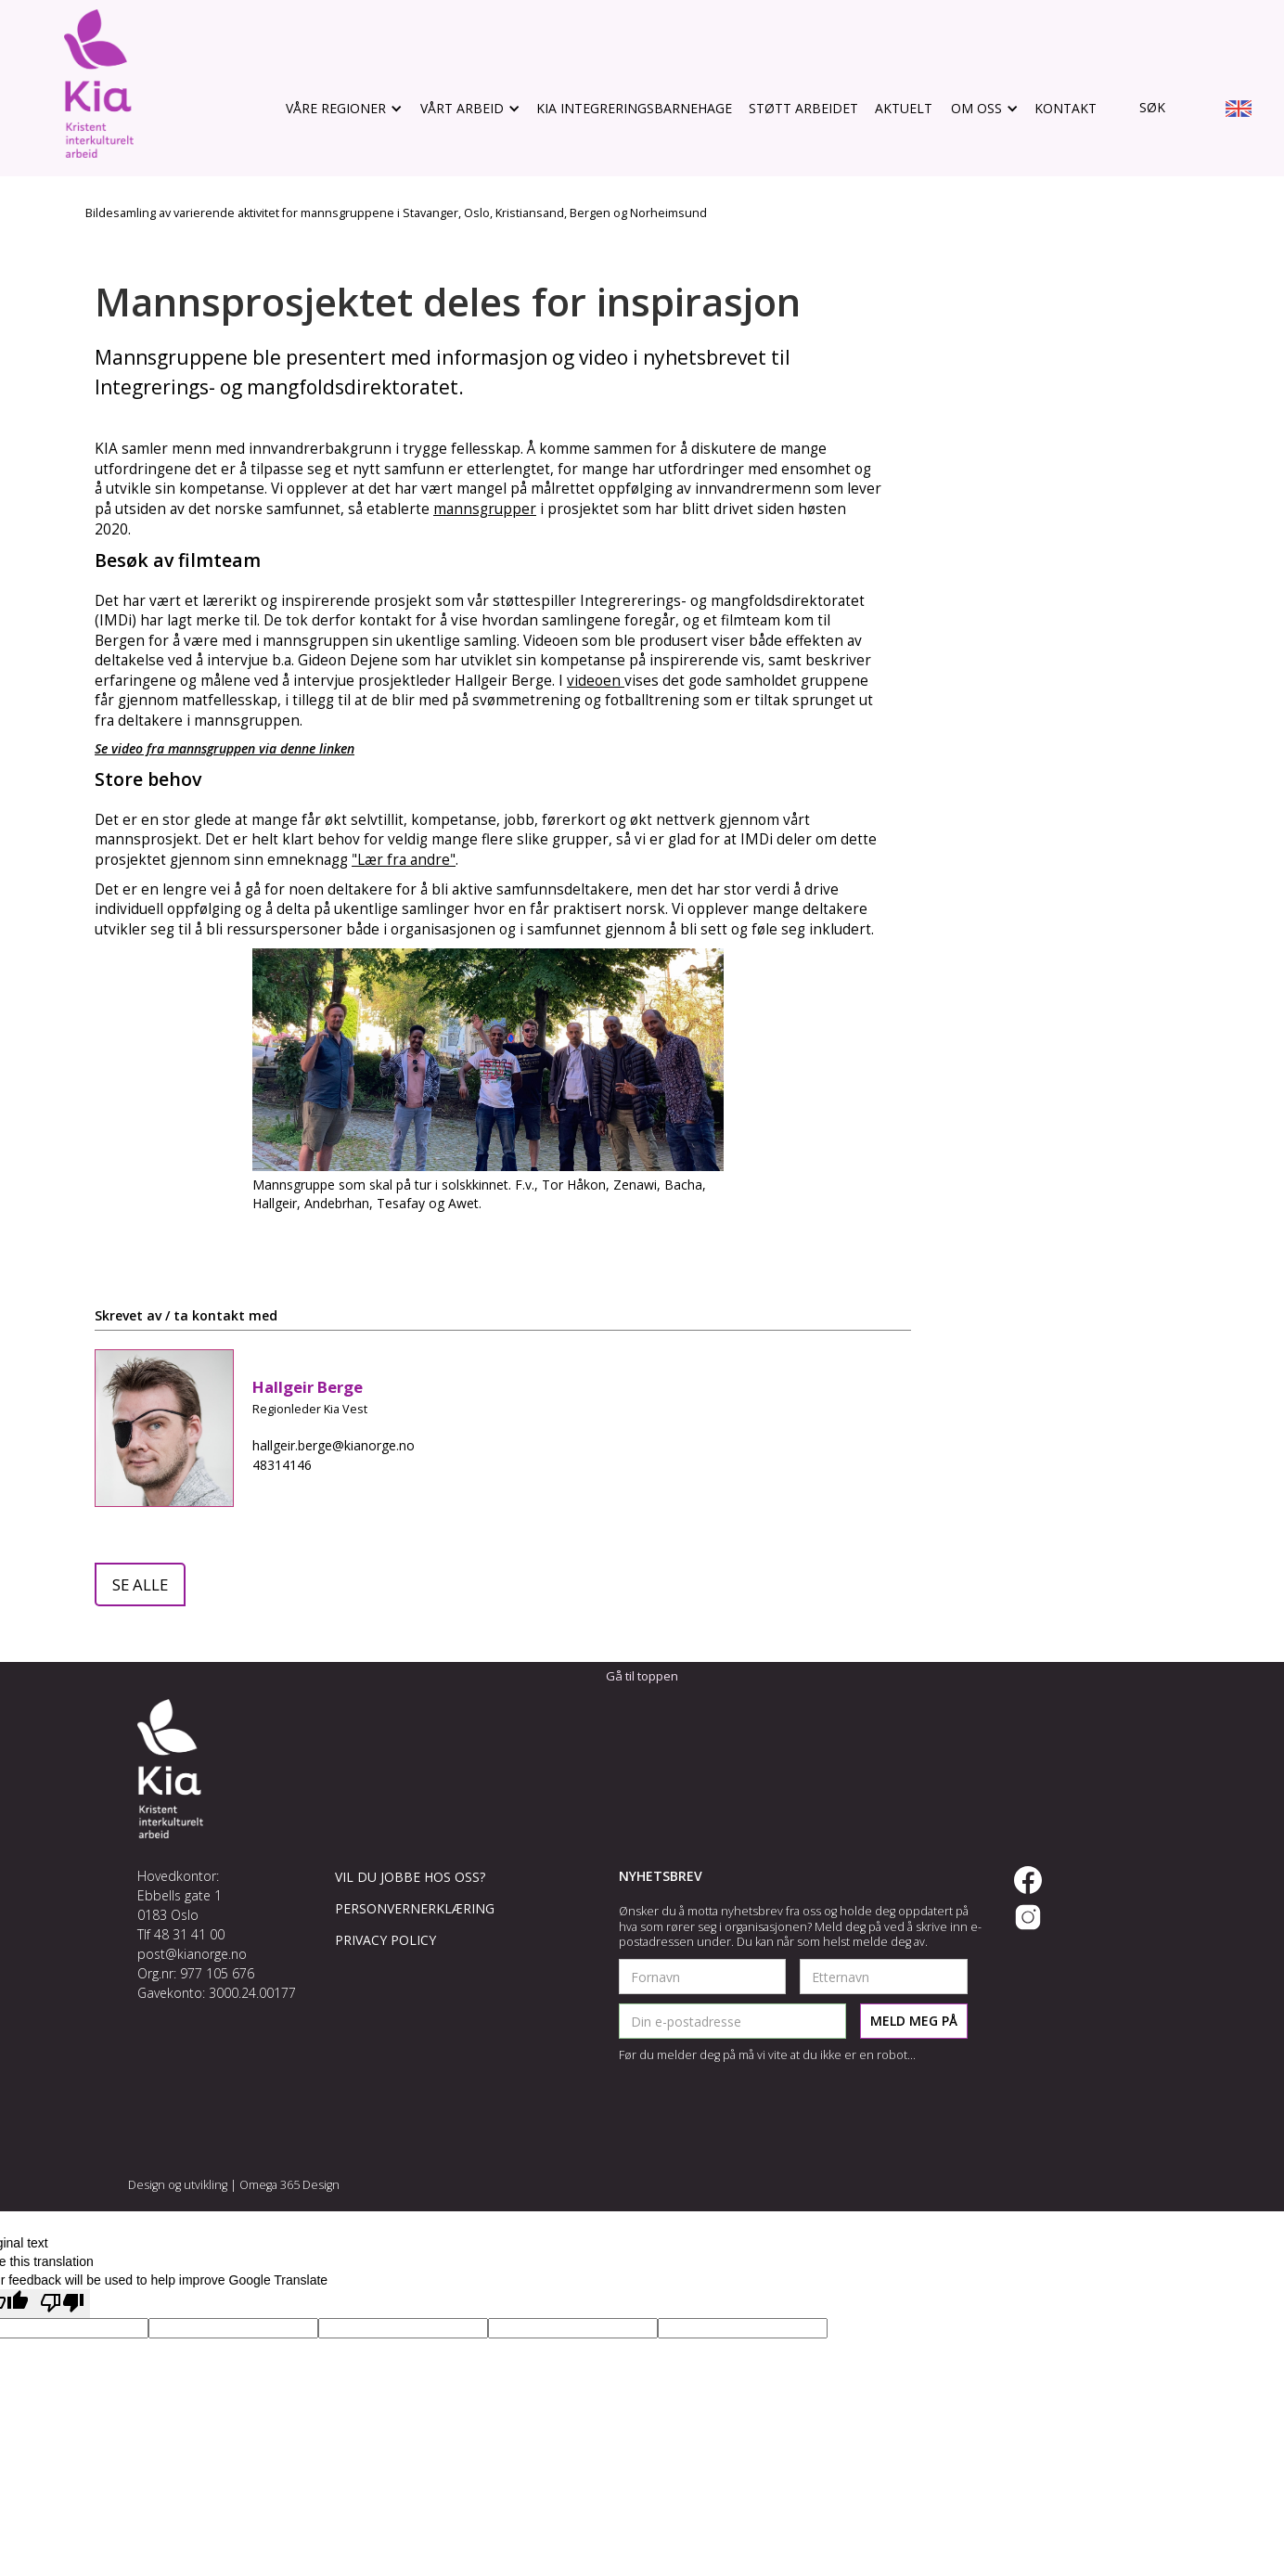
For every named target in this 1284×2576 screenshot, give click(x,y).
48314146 (282, 1465)
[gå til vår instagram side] (1028, 1917)
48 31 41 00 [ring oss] (189, 1934)
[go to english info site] (1238, 111)
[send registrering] (914, 2021)
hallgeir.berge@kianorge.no (333, 1445)
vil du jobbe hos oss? (410, 1877)
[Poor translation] (62, 2303)
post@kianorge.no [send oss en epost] (192, 1954)
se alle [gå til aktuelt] (140, 1584)
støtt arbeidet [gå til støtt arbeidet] (803, 108)
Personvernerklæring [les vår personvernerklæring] (414, 1908)
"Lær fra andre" (404, 859)
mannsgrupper (484, 509)
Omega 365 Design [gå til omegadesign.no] (289, 2185)
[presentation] (760, 2109)
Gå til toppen (642, 1676)
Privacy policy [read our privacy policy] (385, 1940)
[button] (342, 108)
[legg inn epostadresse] (732, 2021)
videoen (595, 680)
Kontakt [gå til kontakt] (1065, 108)
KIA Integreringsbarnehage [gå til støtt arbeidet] (634, 108)
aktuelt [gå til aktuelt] (903, 108)
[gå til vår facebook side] (1028, 1880)
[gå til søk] (1139, 108)
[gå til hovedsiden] (99, 83)
